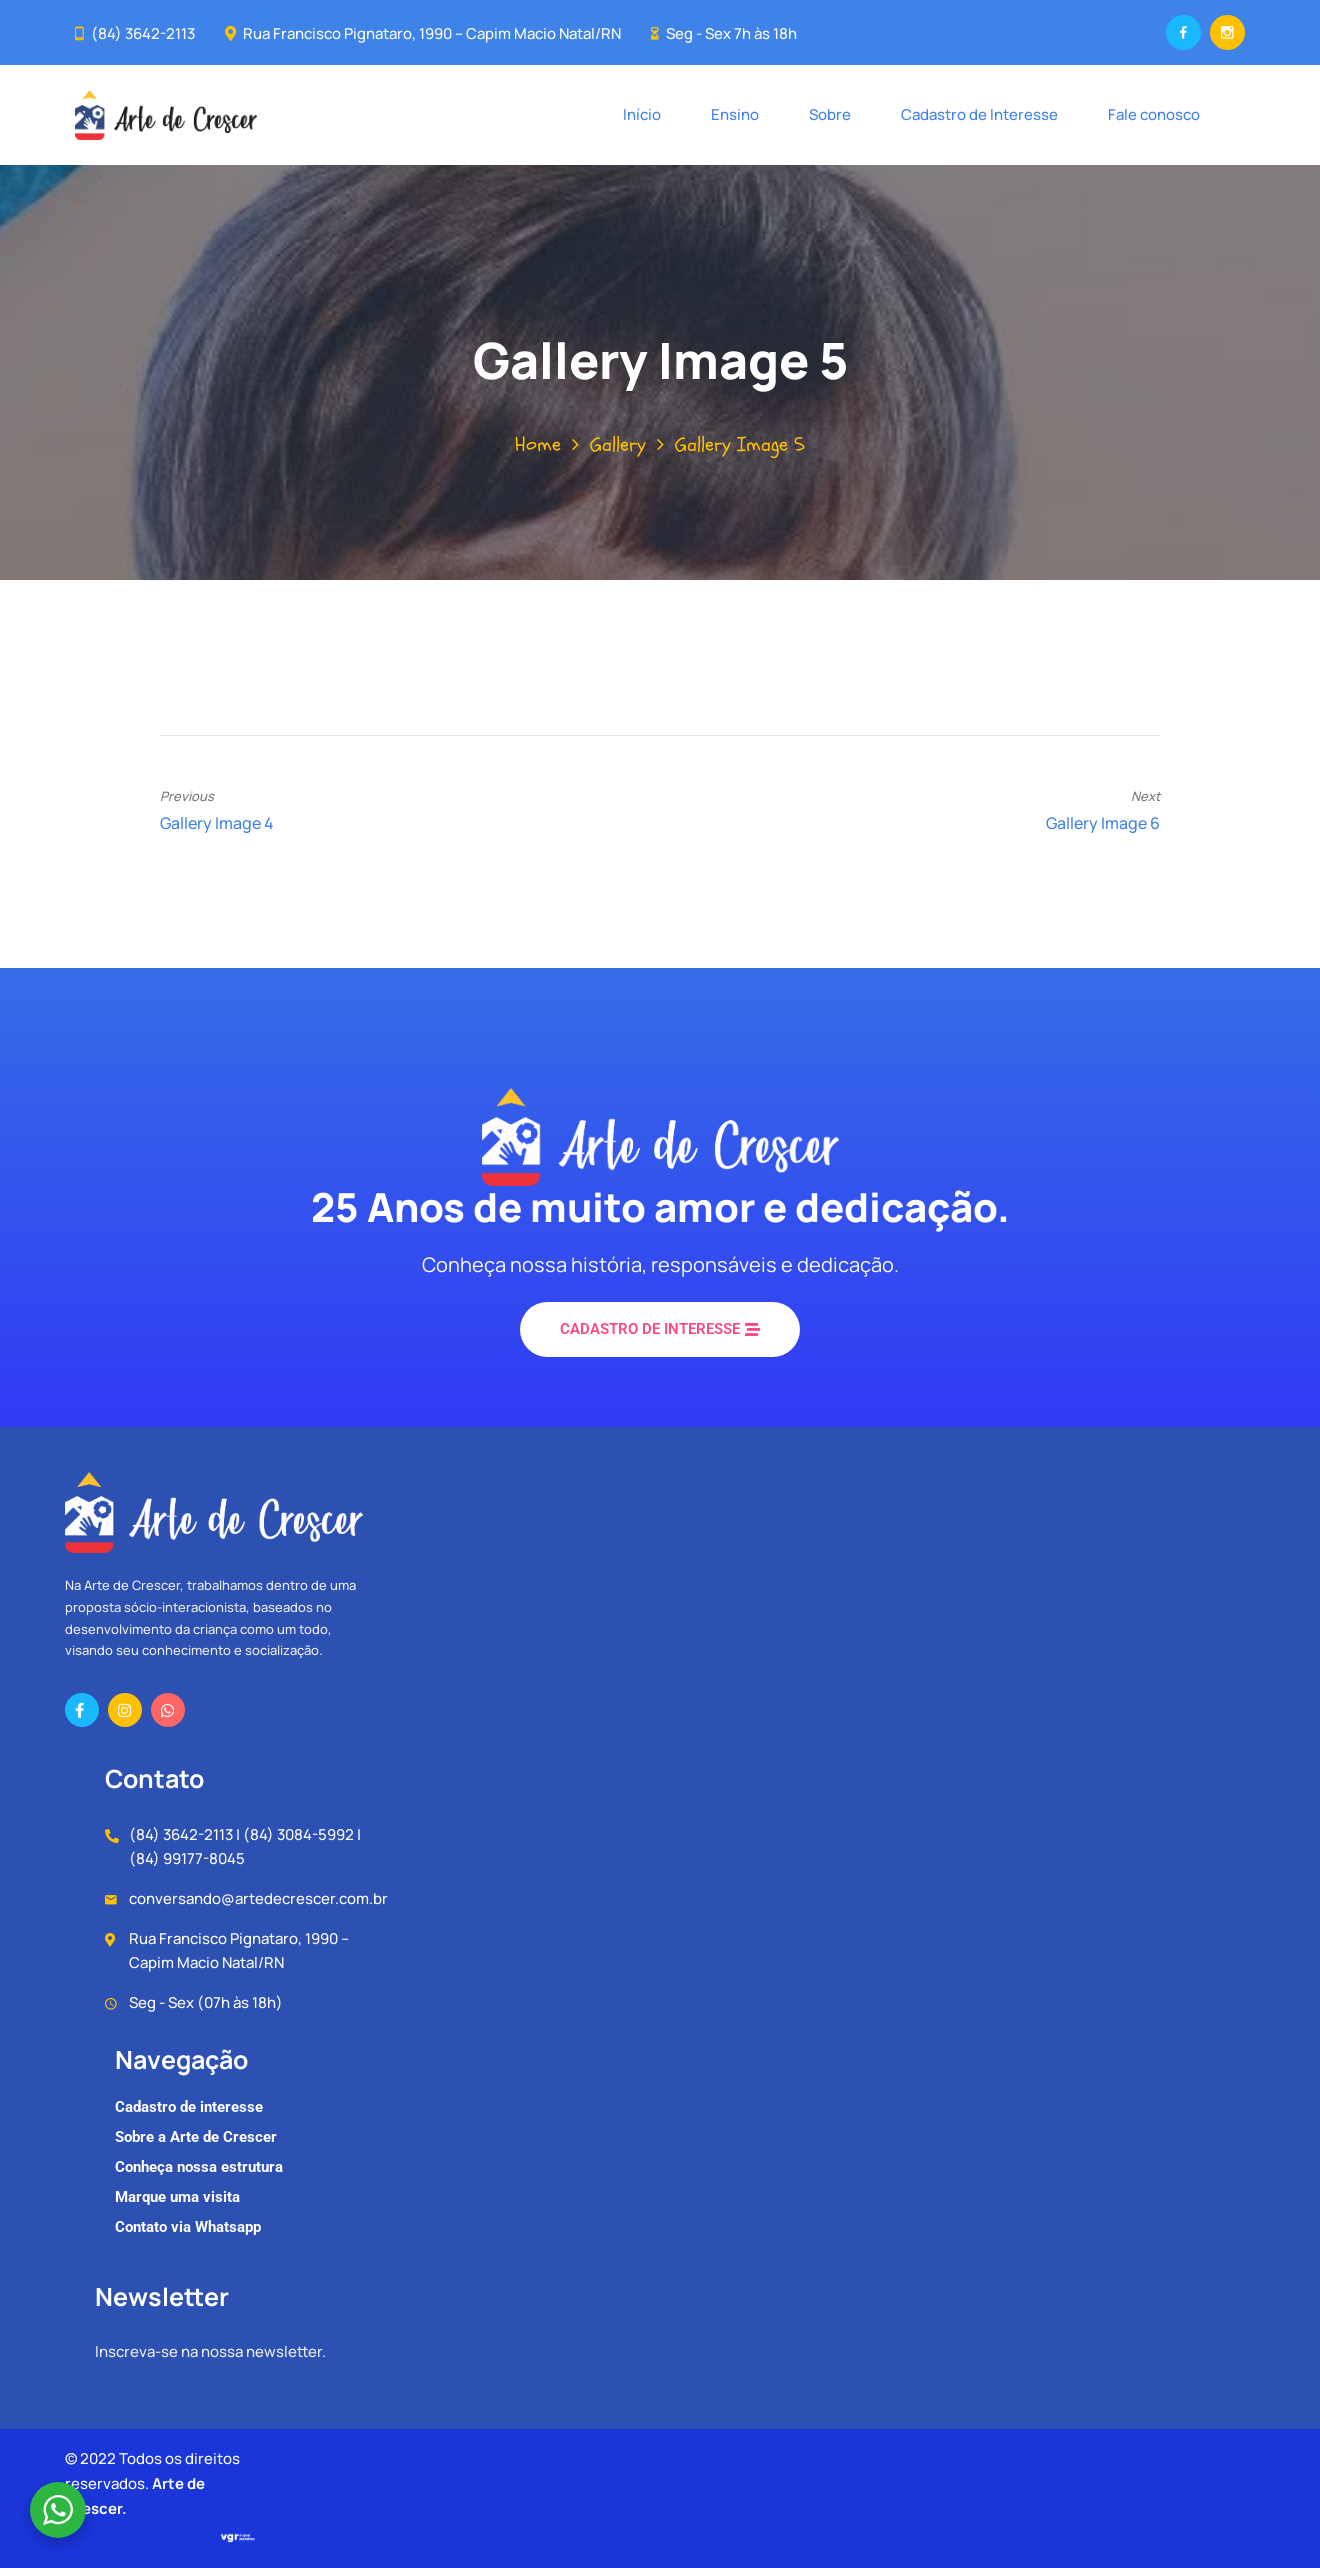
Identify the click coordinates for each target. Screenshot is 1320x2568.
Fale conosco (1154, 114)
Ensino (735, 114)
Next (1145, 796)
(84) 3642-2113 (143, 33)
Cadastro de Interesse (979, 114)
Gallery (618, 444)
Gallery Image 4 (217, 823)
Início (642, 114)
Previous (187, 796)
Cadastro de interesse (189, 2107)
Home (538, 444)
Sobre (830, 114)
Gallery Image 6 (1103, 823)
